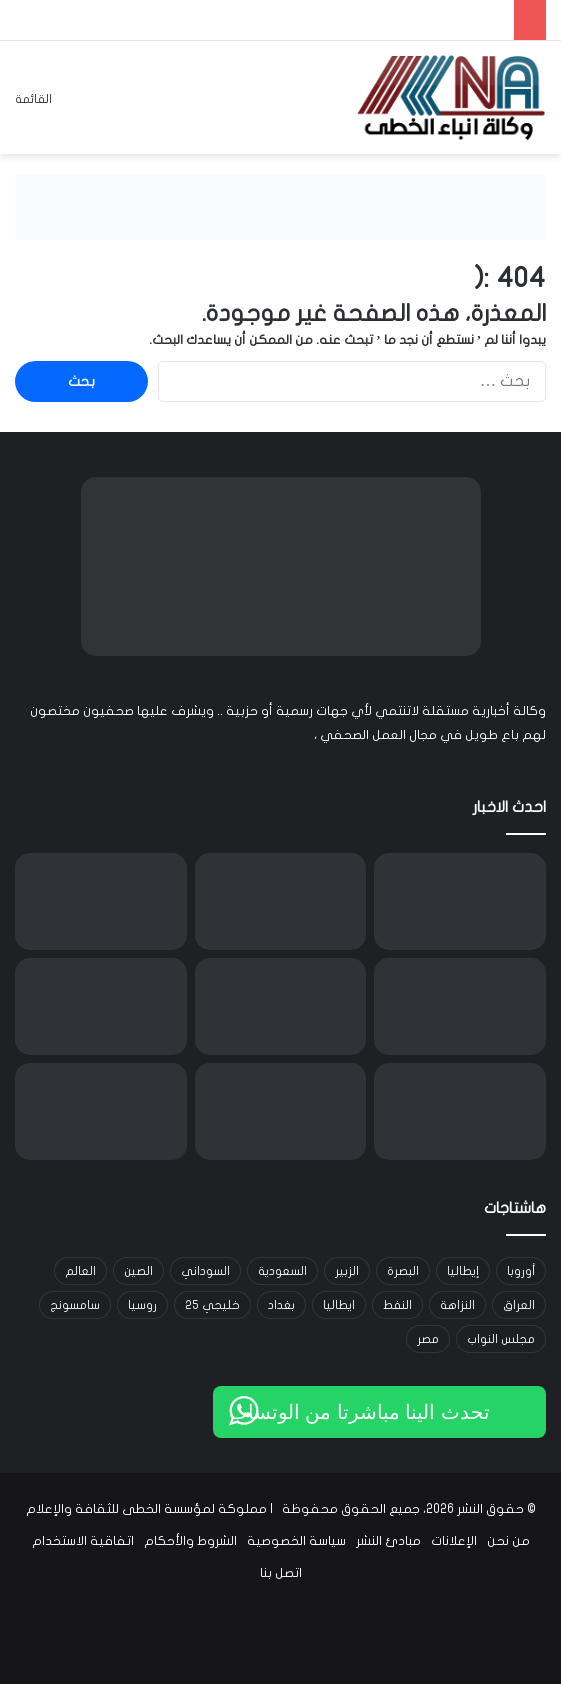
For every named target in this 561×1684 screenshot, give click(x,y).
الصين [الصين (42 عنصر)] (138, 1271)
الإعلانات (454, 1541)
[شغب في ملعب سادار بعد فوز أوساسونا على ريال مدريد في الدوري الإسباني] (101, 1111)
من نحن (508, 1541)
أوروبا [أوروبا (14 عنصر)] (521, 1271)
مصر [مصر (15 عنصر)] (428, 1339)
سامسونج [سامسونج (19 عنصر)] (75, 1305)
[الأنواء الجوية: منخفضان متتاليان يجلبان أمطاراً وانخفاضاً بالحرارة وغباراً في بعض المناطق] (101, 901)
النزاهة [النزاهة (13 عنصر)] (457, 1305)
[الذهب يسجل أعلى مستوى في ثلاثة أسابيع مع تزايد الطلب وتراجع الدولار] (281, 901)
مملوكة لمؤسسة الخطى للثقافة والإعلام (146, 1509)
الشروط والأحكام (190, 1541)
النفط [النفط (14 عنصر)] (397, 1305)
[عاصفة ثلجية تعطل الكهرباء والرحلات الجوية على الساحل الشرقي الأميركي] (281, 1006)
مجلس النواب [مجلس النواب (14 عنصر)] (501, 1339)
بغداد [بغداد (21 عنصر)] (281, 1305)
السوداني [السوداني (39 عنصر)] (205, 1271)
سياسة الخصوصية (296, 1541)
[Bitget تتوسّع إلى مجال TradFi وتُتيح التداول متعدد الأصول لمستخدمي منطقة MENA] (460, 901)
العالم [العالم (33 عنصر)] (80, 1271)
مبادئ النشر (388, 1541)
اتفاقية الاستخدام (83, 1541)
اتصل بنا (281, 1573)
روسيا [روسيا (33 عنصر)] (142, 1305)
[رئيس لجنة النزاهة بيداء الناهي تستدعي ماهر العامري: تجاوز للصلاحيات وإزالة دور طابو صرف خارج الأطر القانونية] (281, 1111)
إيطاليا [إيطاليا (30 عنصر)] (463, 1271)
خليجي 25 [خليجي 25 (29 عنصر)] (212, 1305)
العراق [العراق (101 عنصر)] (519, 1305)
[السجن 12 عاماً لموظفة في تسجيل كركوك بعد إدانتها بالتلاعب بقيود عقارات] (460, 1111)
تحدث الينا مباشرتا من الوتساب (359, 1412)
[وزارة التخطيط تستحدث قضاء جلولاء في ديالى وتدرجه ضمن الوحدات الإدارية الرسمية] (101, 1006)
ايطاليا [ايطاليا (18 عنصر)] (339, 1305)
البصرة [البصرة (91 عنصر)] (403, 1271)
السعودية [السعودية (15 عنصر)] (282, 1271)
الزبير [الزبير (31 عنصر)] (347, 1271)
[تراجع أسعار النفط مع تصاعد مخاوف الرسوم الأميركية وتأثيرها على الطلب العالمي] (460, 1006)
